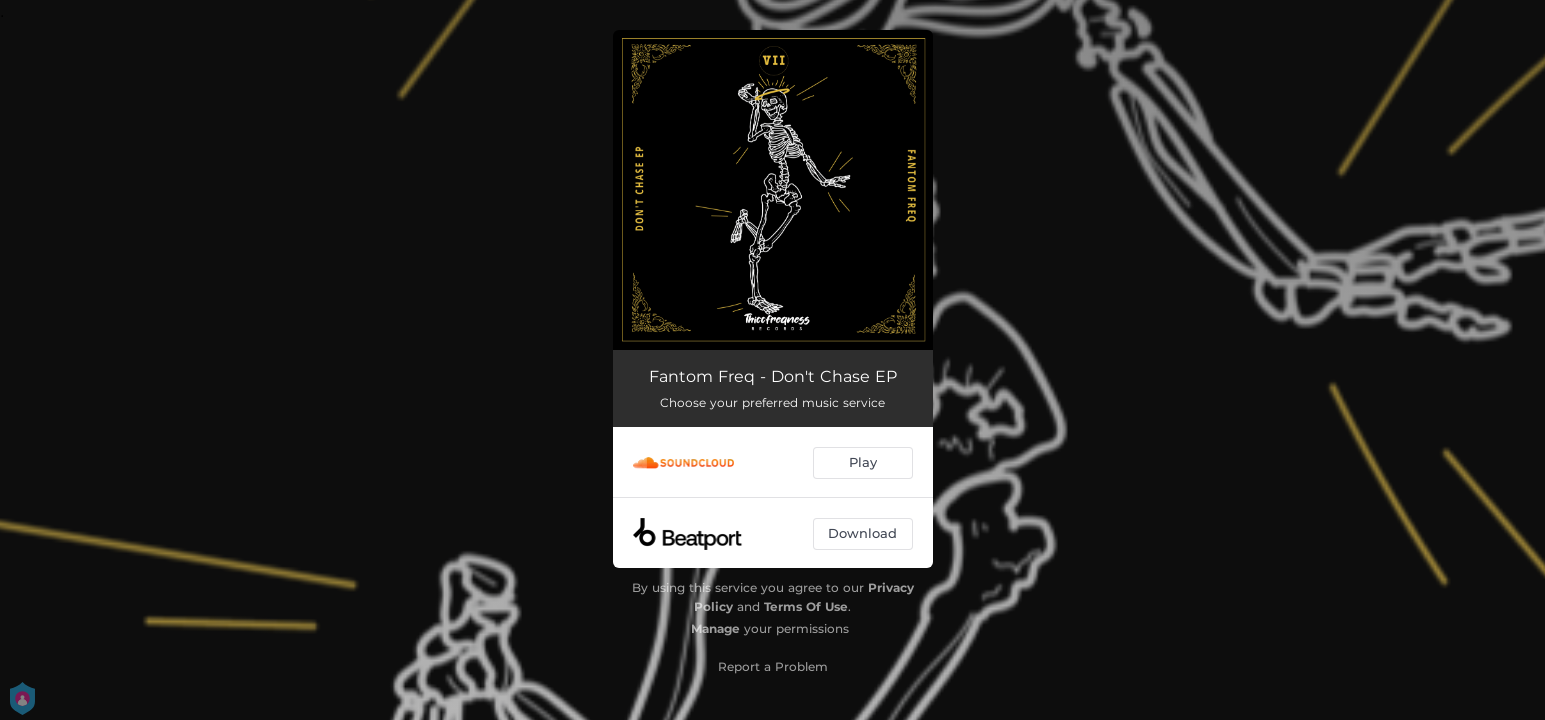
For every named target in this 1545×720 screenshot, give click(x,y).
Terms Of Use (806, 606)
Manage (715, 628)
